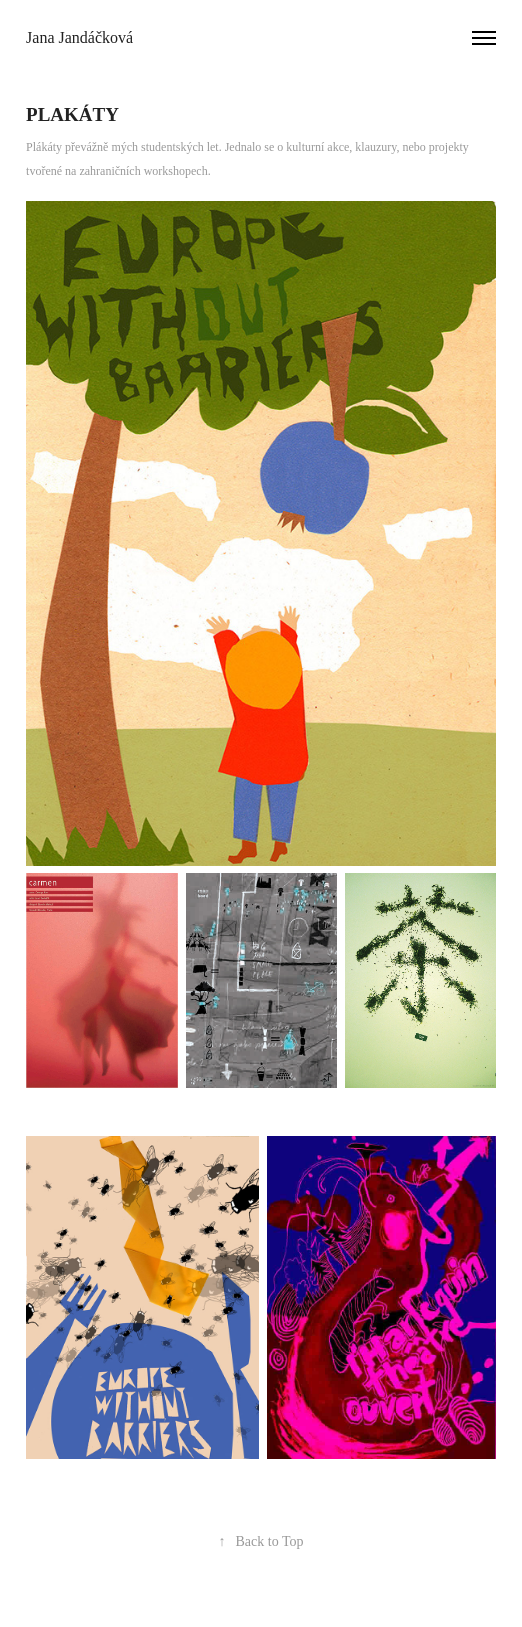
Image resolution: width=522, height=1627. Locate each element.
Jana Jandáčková (79, 37)
